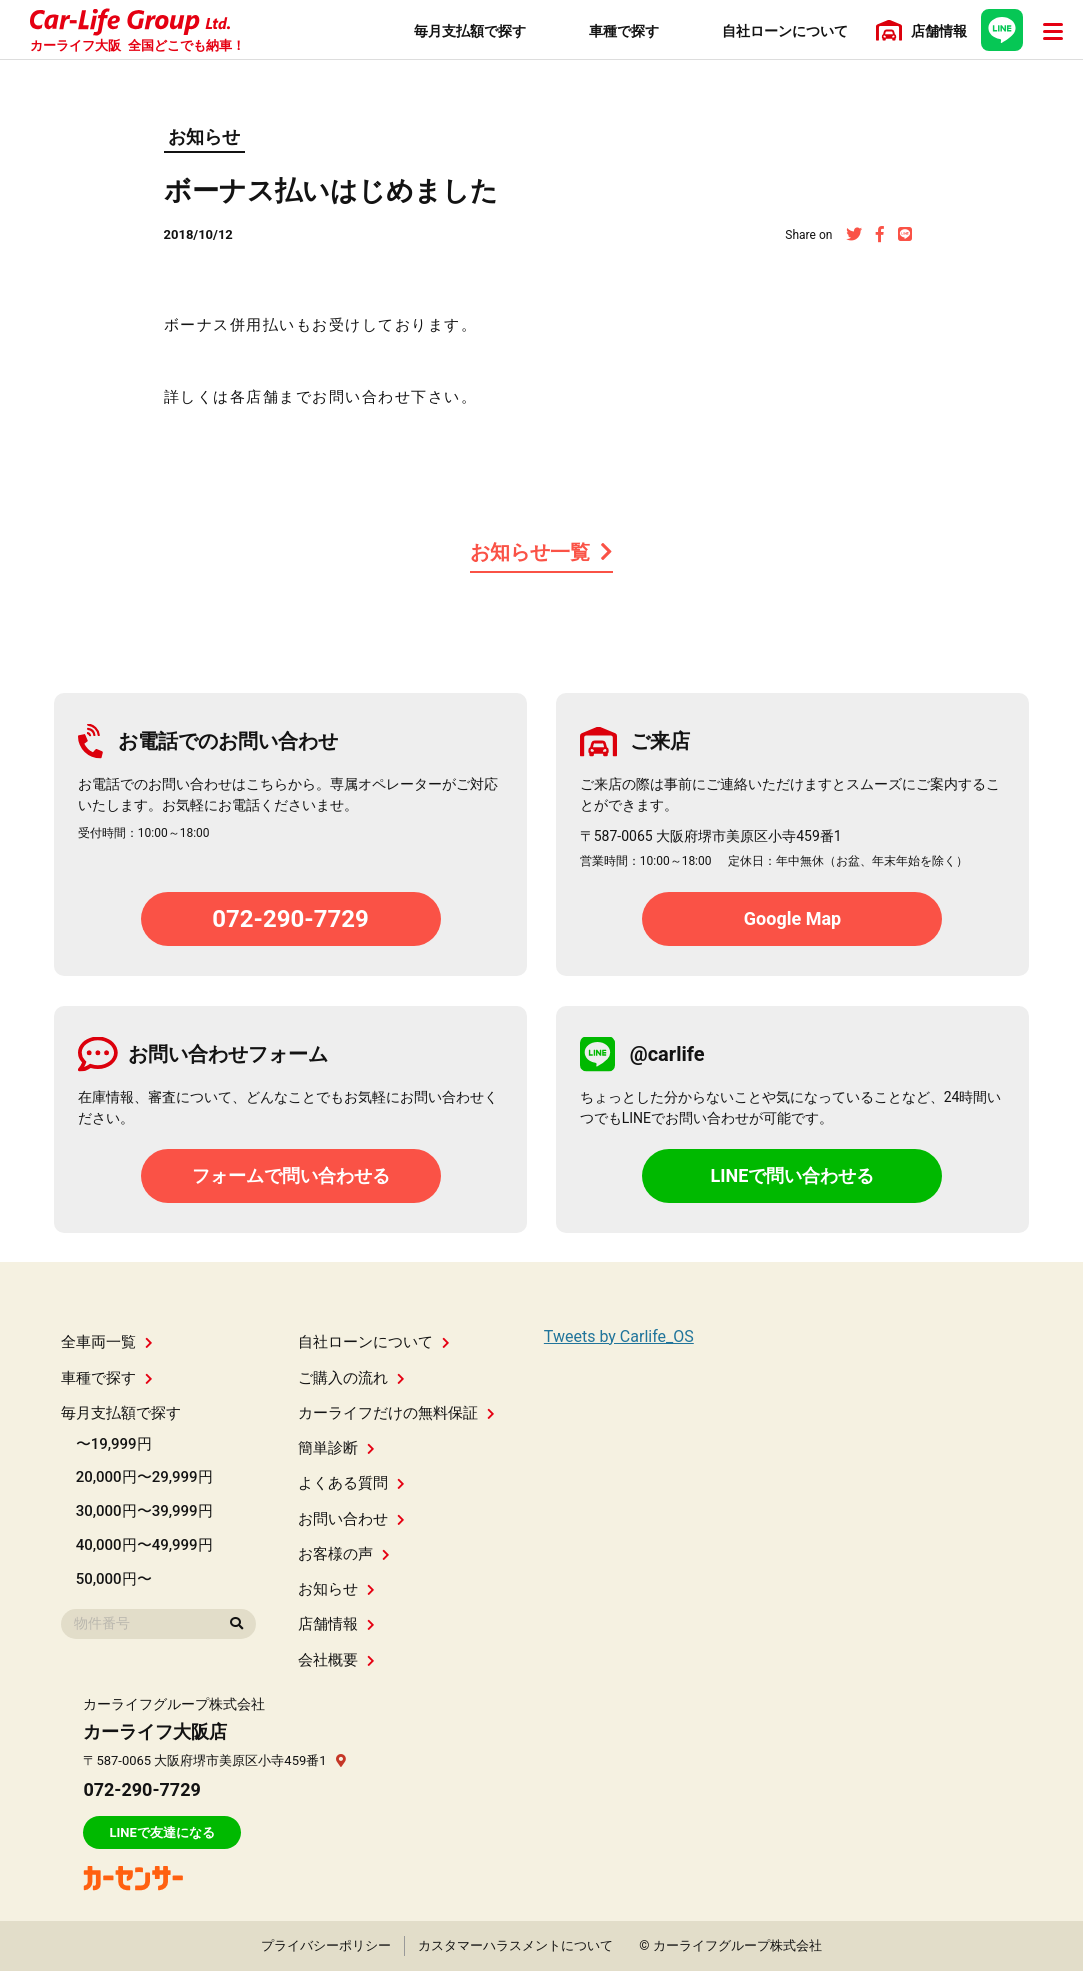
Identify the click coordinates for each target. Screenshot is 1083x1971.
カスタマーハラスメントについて (515, 1945)
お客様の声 (344, 1554)
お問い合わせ (351, 1519)
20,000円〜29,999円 (144, 1477)
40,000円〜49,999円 (144, 1545)
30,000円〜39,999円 (144, 1511)
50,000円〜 (114, 1579)
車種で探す (107, 1378)
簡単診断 (336, 1448)
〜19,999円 (114, 1444)
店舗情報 (336, 1624)
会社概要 (336, 1660)
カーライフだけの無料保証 (396, 1413)
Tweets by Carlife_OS (619, 1336)
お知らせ (204, 136)
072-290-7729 (290, 919)
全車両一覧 (107, 1342)
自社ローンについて (374, 1342)
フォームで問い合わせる (291, 1175)
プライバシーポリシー (326, 1945)
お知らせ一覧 (541, 552)
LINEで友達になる (161, 1832)
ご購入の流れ (351, 1378)
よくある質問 (351, 1483)
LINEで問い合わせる (793, 1175)
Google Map (792, 918)
